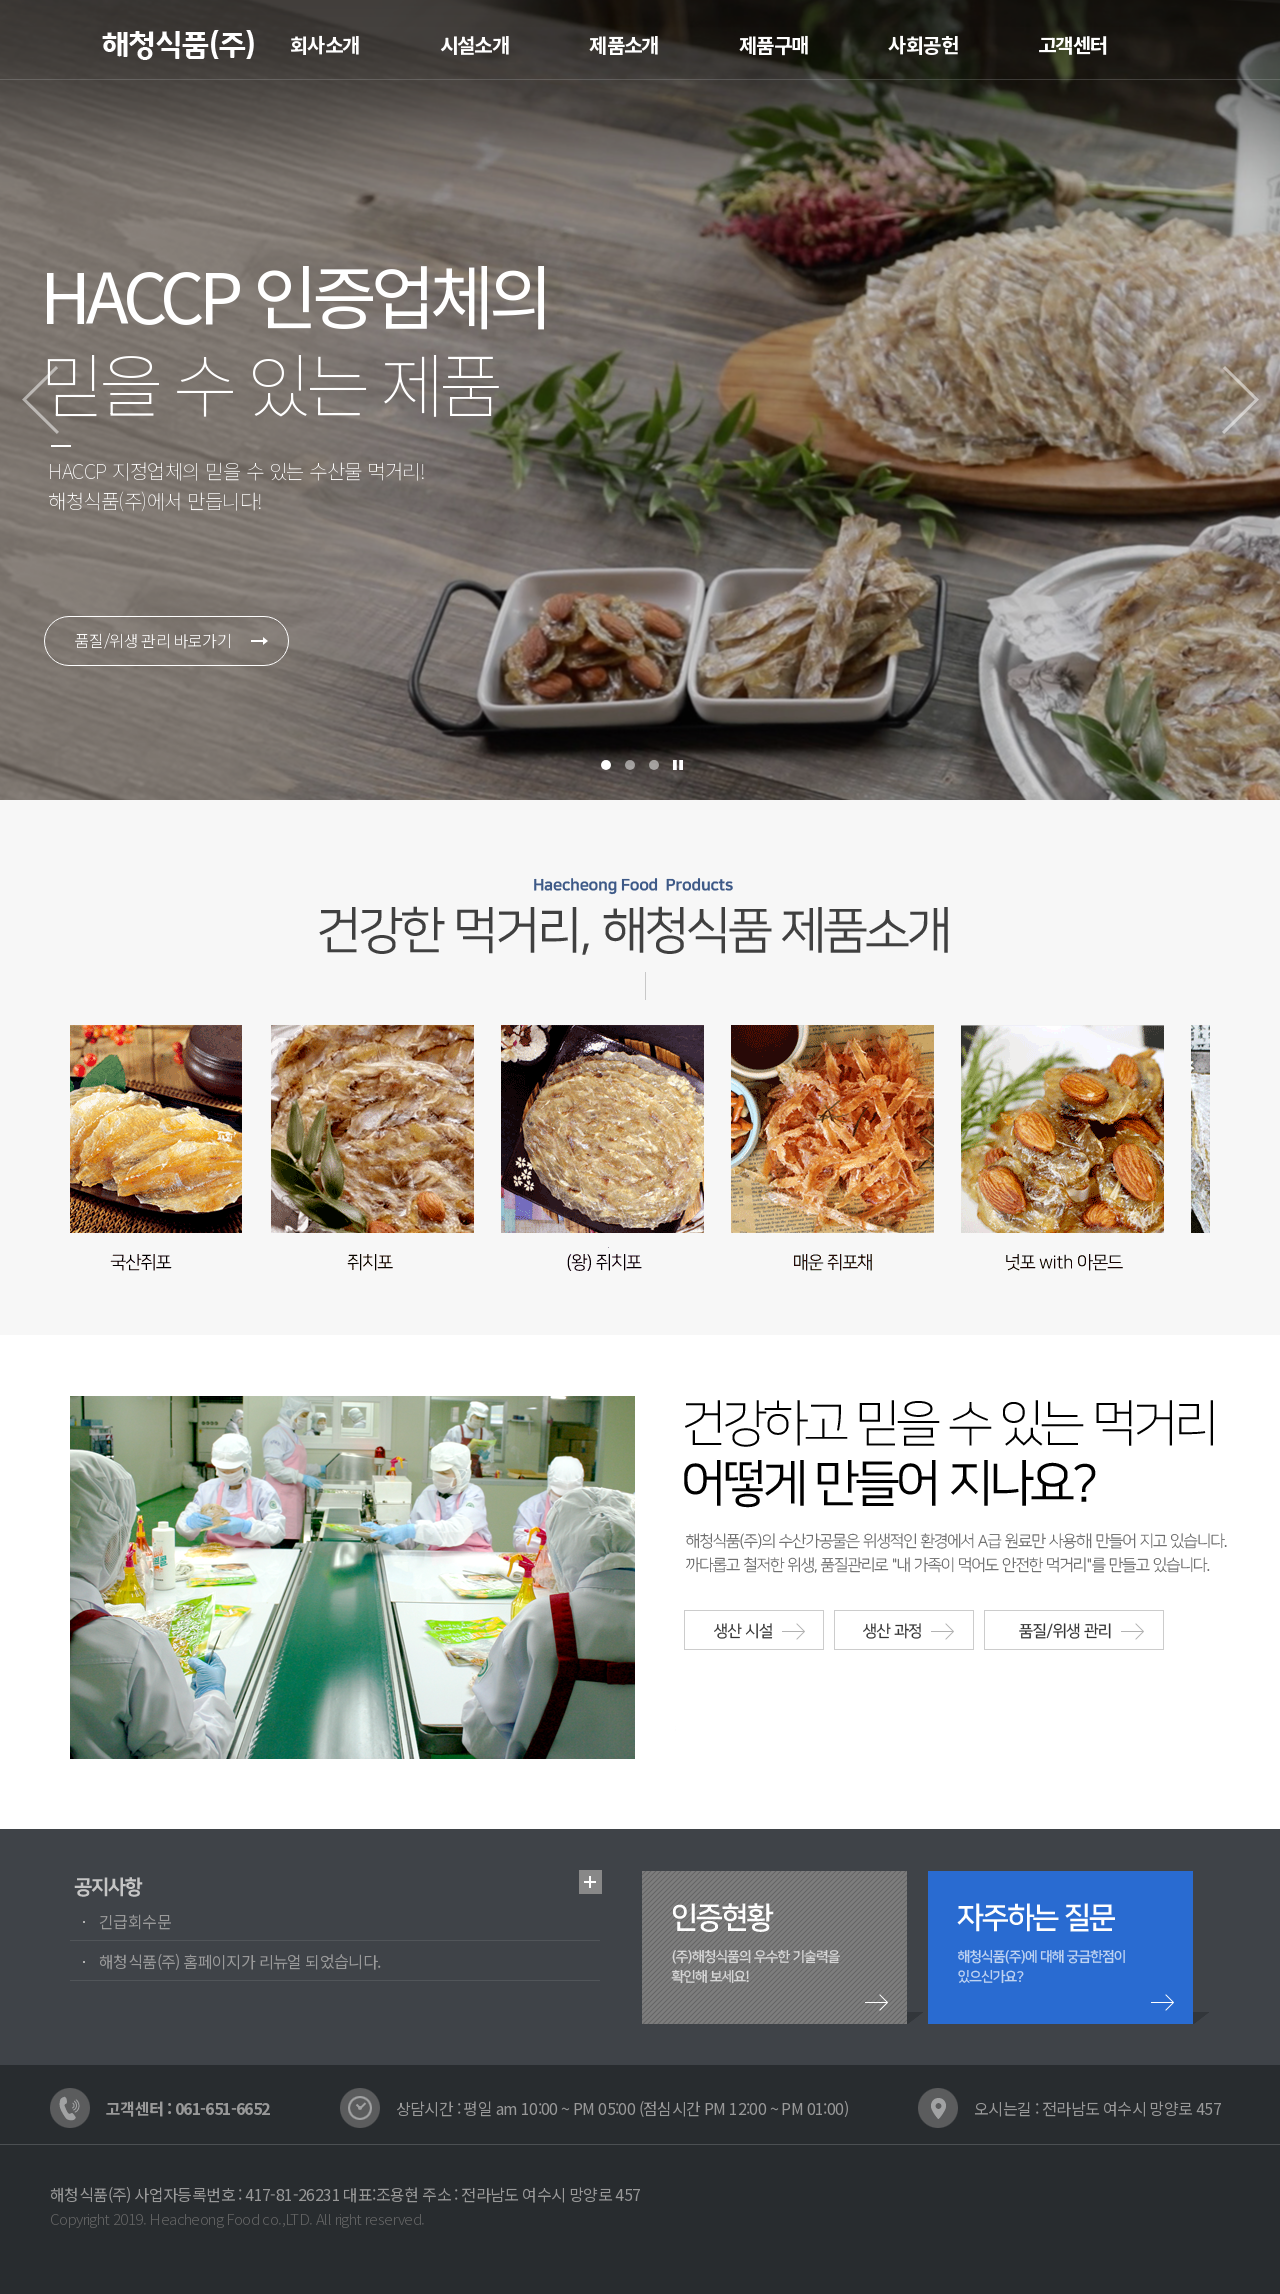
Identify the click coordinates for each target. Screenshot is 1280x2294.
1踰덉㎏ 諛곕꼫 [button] (606, 765)
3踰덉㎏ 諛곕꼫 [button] (654, 765)
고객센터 (1073, 44)
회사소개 (325, 44)
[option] (640, 400)
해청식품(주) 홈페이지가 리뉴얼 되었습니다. (240, 1961)
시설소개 (475, 44)
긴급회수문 (135, 1921)
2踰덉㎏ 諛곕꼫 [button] (630, 765)
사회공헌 (923, 44)
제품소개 (624, 44)
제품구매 (774, 44)
